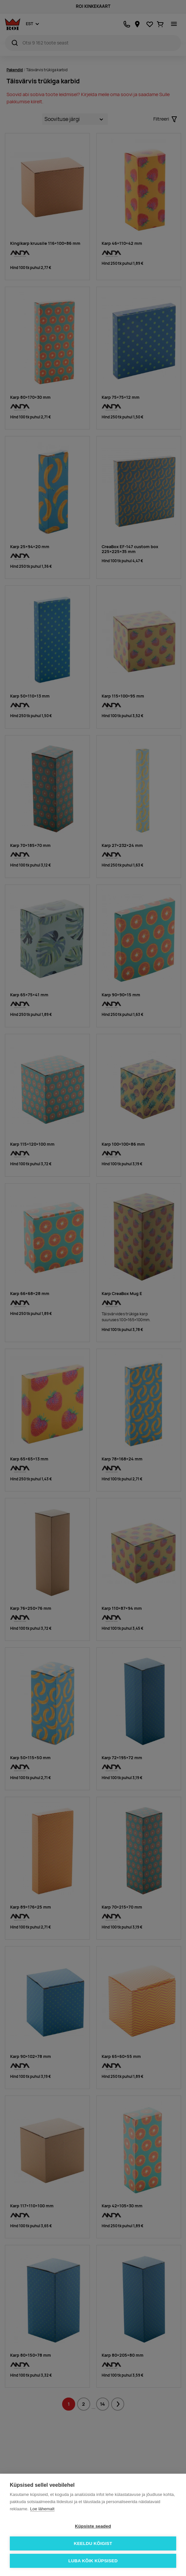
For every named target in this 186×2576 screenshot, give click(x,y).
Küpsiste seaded (93, 2526)
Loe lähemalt (42, 2508)
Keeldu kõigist (93, 2543)
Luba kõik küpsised (93, 2560)
